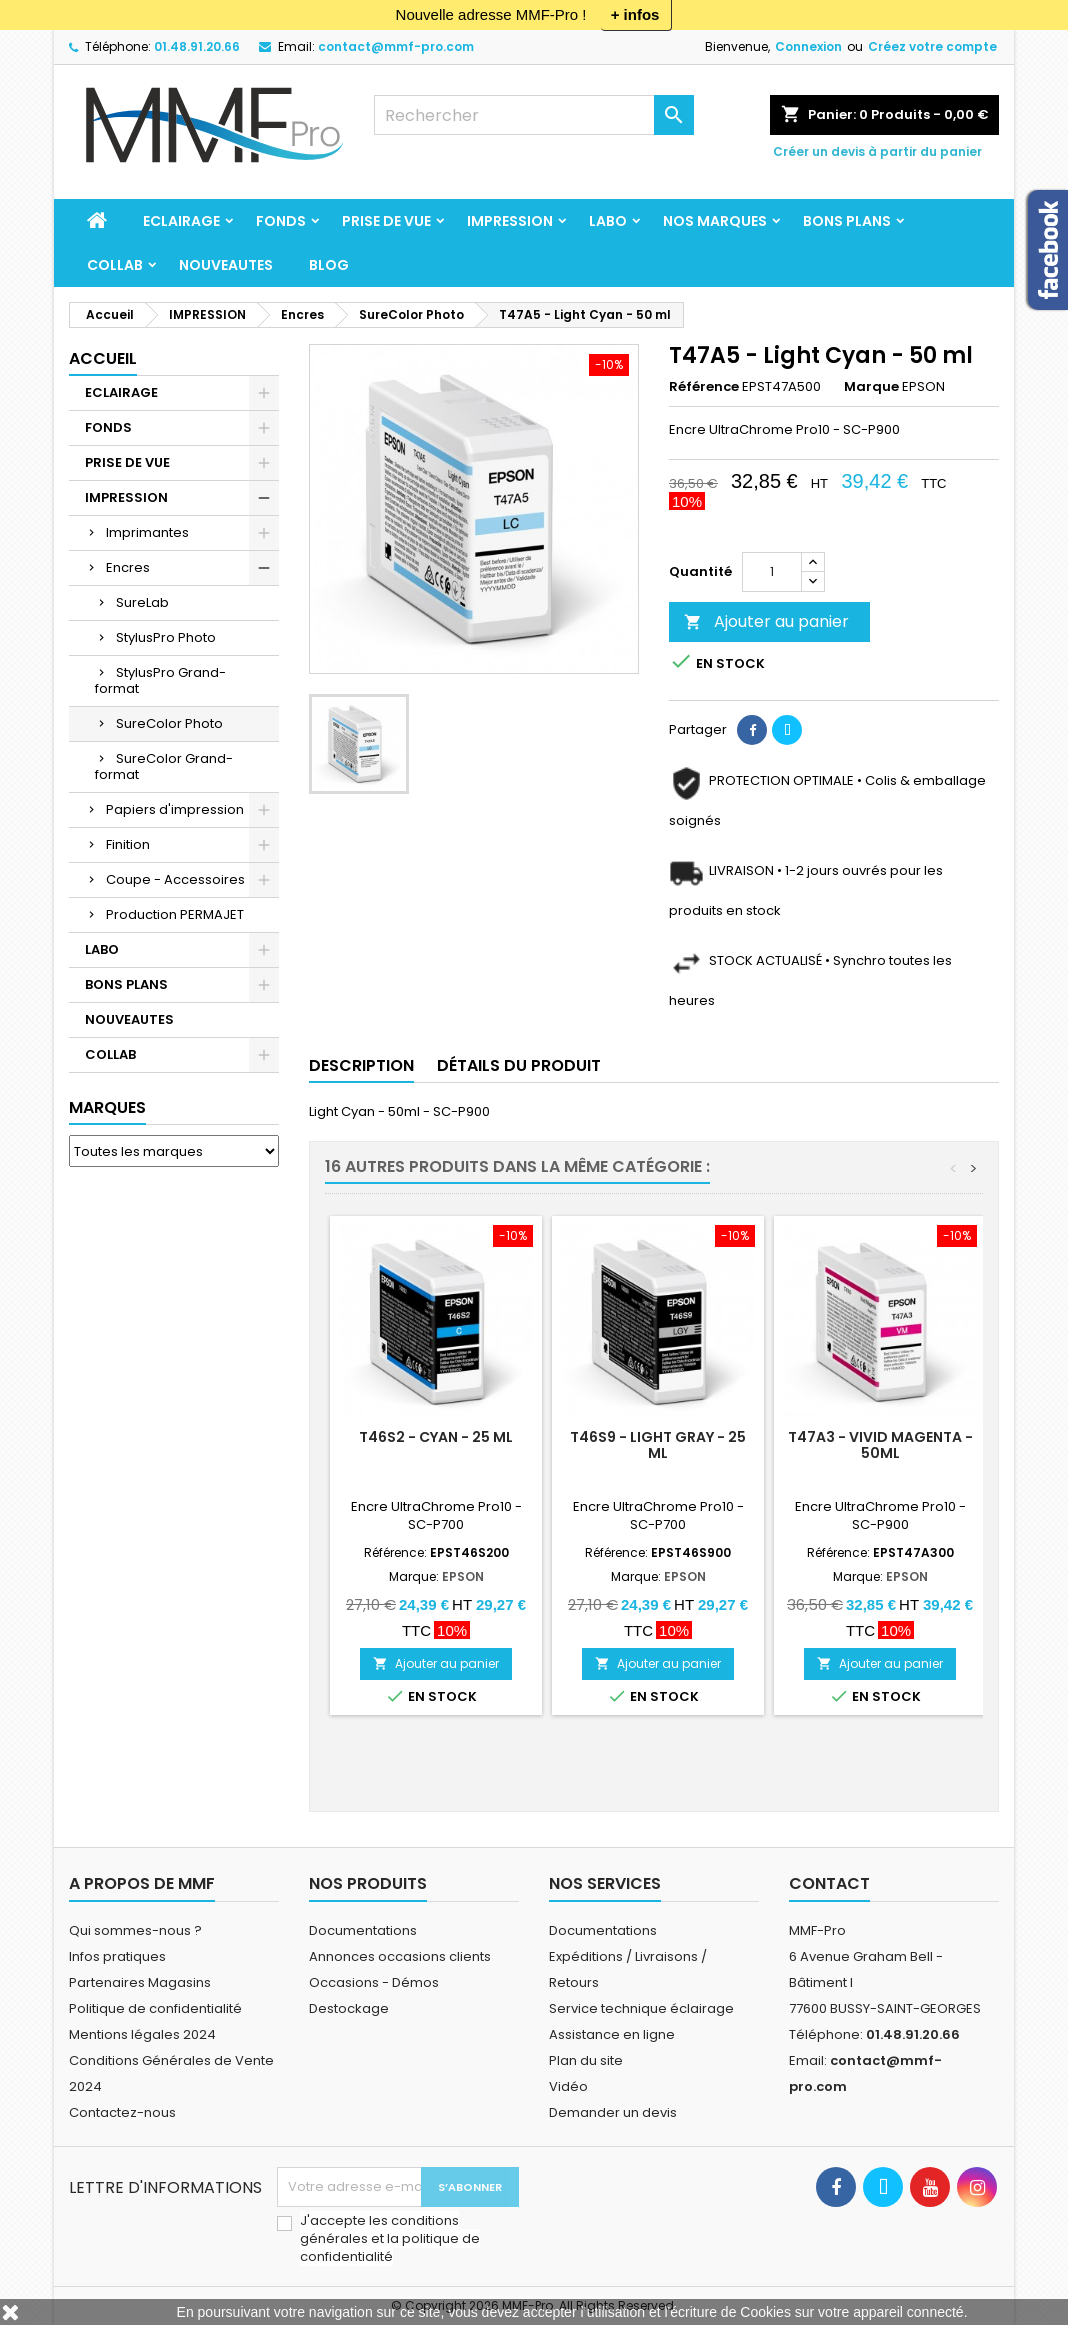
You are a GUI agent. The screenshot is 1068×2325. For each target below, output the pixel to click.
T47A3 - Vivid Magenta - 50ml (880, 1445)
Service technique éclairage (641, 2008)
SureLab (142, 602)
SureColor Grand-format (164, 766)
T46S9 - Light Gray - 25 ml (658, 1445)
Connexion (808, 46)
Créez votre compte (932, 46)
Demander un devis (613, 2112)
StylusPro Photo (166, 637)
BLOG (329, 265)
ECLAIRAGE (181, 221)
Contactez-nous (122, 2112)
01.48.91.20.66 (197, 46)
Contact (829, 1883)
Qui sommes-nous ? (135, 1930)
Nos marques (715, 221)
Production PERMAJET (175, 914)
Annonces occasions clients (400, 1956)
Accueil (103, 358)
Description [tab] (361, 1065)
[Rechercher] (534, 115)
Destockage (349, 2008)
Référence (704, 387)
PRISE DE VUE (386, 221)
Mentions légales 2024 (142, 2034)
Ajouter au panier (766, 621)
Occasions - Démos (374, 1982)
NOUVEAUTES (226, 265)
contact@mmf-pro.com (396, 46)
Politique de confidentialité (155, 2008)
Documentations (363, 1930)
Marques (107, 1107)
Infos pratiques (117, 1956)
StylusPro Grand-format (160, 680)
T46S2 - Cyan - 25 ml (436, 1437)
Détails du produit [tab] (519, 1065)
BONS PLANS (847, 221)
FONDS (281, 221)
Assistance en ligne (612, 2034)
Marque (871, 387)
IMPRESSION (510, 221)
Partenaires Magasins (140, 1982)
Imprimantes (147, 532)
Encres (128, 567)
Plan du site (586, 2060)
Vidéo (568, 2086)
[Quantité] (772, 572)
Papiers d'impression (175, 809)
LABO (608, 221)
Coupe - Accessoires (175, 879)
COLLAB (115, 265)
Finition (128, 844)
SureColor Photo (169, 723)
